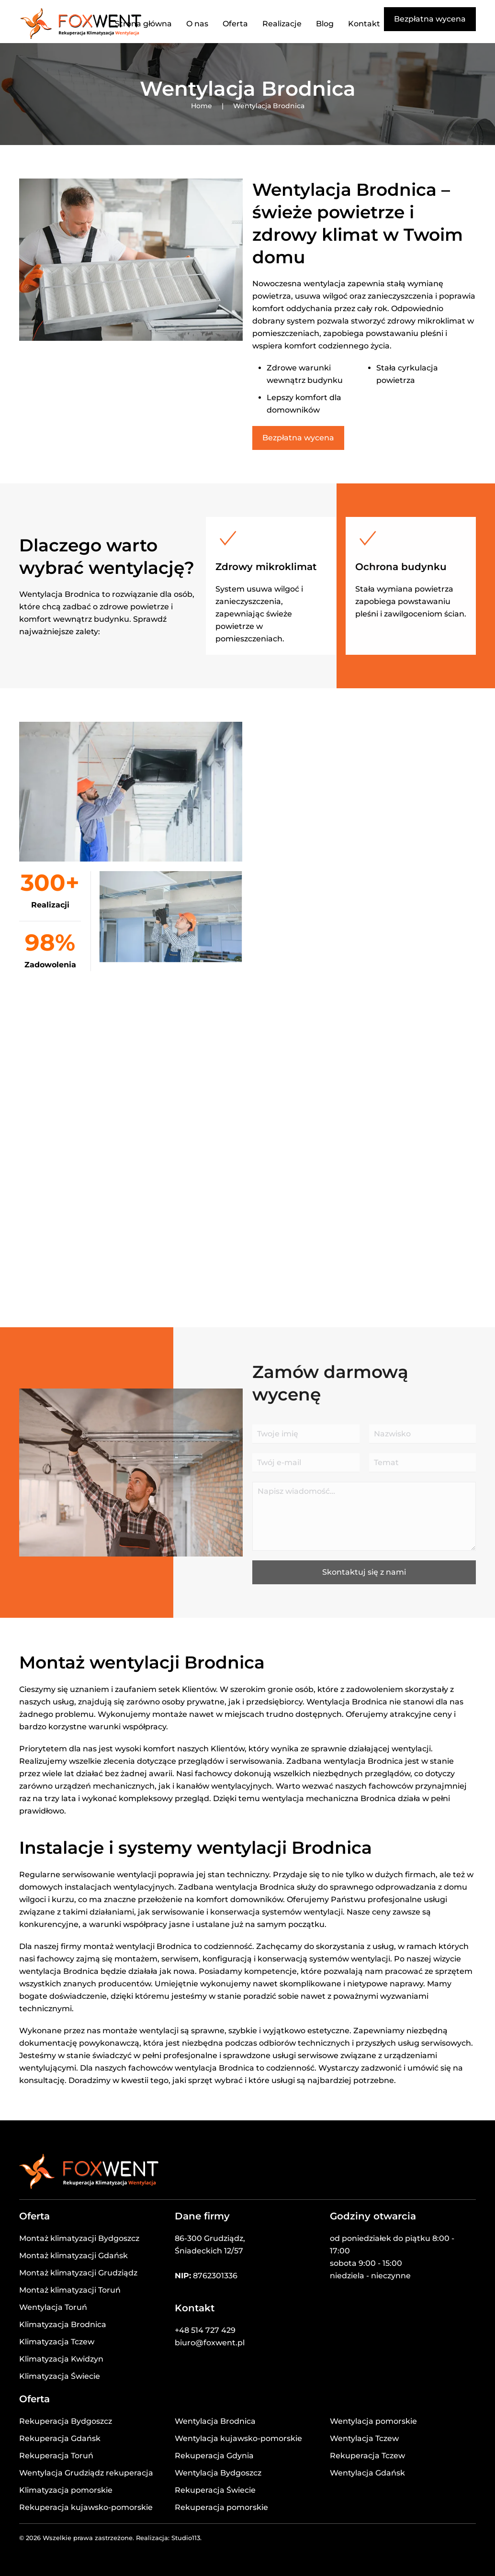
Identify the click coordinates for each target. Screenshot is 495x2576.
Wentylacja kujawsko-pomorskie (238, 2438)
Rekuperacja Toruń (56, 2455)
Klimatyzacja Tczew (56, 2341)
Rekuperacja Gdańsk (60, 2438)
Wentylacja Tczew (364, 2438)
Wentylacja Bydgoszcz (218, 2472)
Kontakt (364, 23)
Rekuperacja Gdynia (214, 2455)
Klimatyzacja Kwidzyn (61, 2358)
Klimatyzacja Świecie (59, 2376)
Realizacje (282, 23)
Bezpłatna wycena (430, 18)
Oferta (235, 23)
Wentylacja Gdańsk (367, 2472)
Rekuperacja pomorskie (221, 2507)
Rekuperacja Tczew (367, 2455)
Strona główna (143, 23)
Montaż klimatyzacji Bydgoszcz (79, 2238)
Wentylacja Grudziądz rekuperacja (86, 2472)
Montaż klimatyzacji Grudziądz (78, 2272)
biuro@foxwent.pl (210, 2342)
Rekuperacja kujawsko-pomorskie (86, 2507)
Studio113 (185, 2538)
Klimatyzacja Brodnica (62, 2324)
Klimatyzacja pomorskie (65, 2490)
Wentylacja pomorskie (373, 2421)
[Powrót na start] (81, 24)
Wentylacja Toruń (53, 2307)
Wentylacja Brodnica (215, 2421)
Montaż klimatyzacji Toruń (70, 2290)
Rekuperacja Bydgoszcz (65, 2421)
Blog (325, 23)
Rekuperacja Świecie (215, 2490)
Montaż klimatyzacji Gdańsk (73, 2255)
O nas (197, 23)
